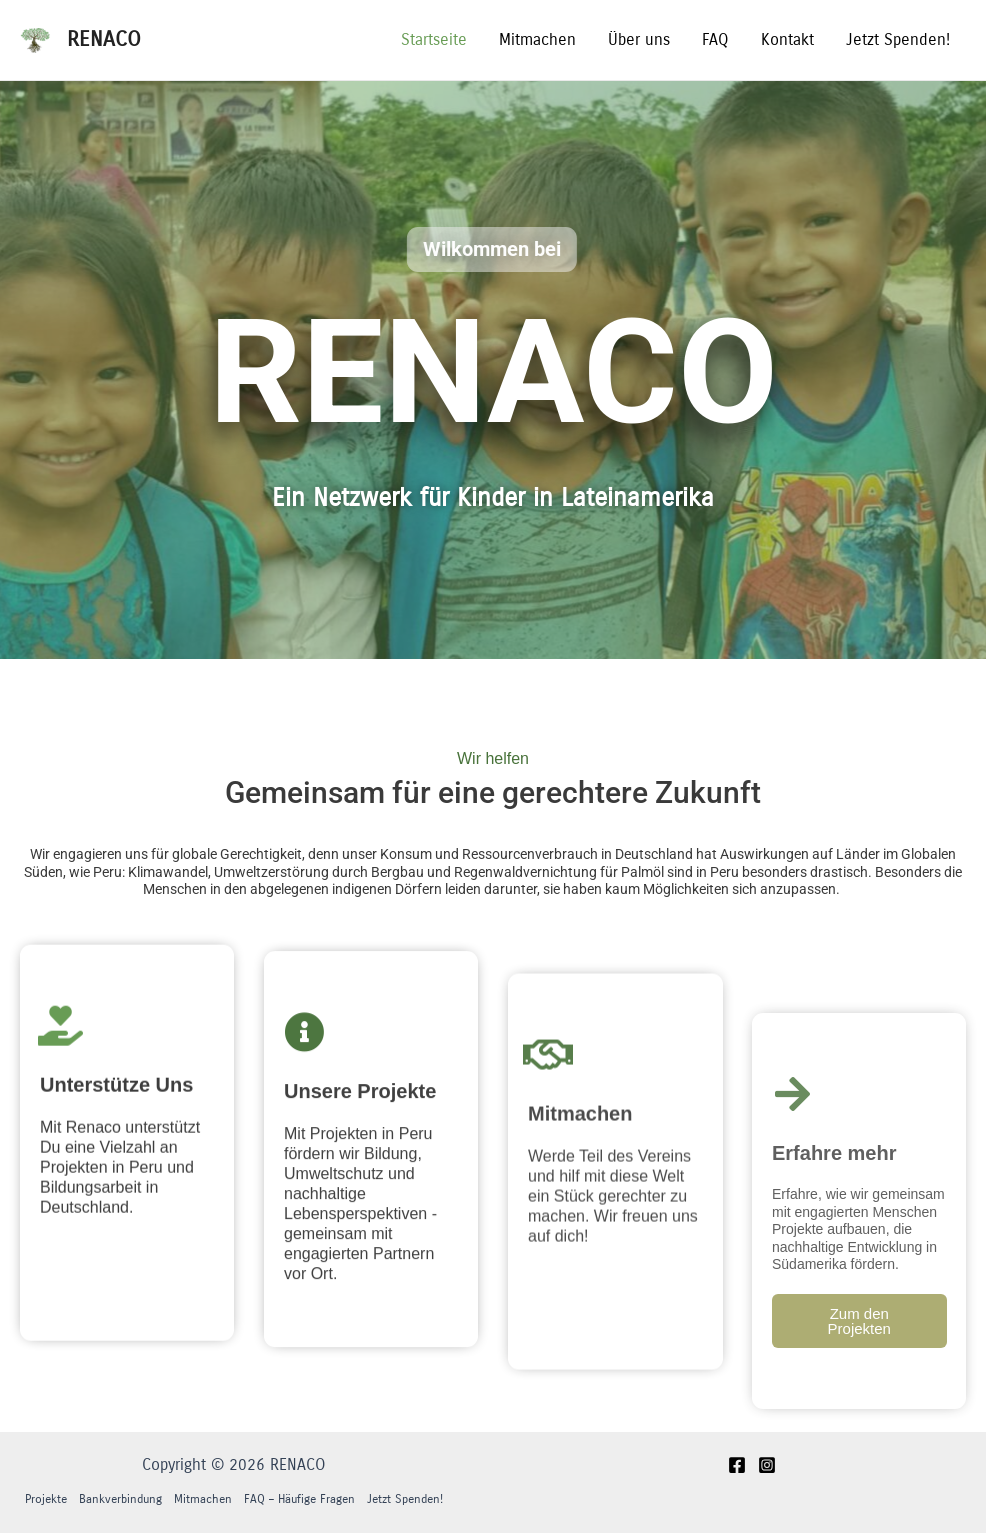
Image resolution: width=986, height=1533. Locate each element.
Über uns (639, 39)
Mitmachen (537, 39)
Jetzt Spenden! (898, 39)
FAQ (715, 39)
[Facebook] (737, 1465)
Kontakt (787, 39)
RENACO (104, 39)
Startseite (434, 39)
